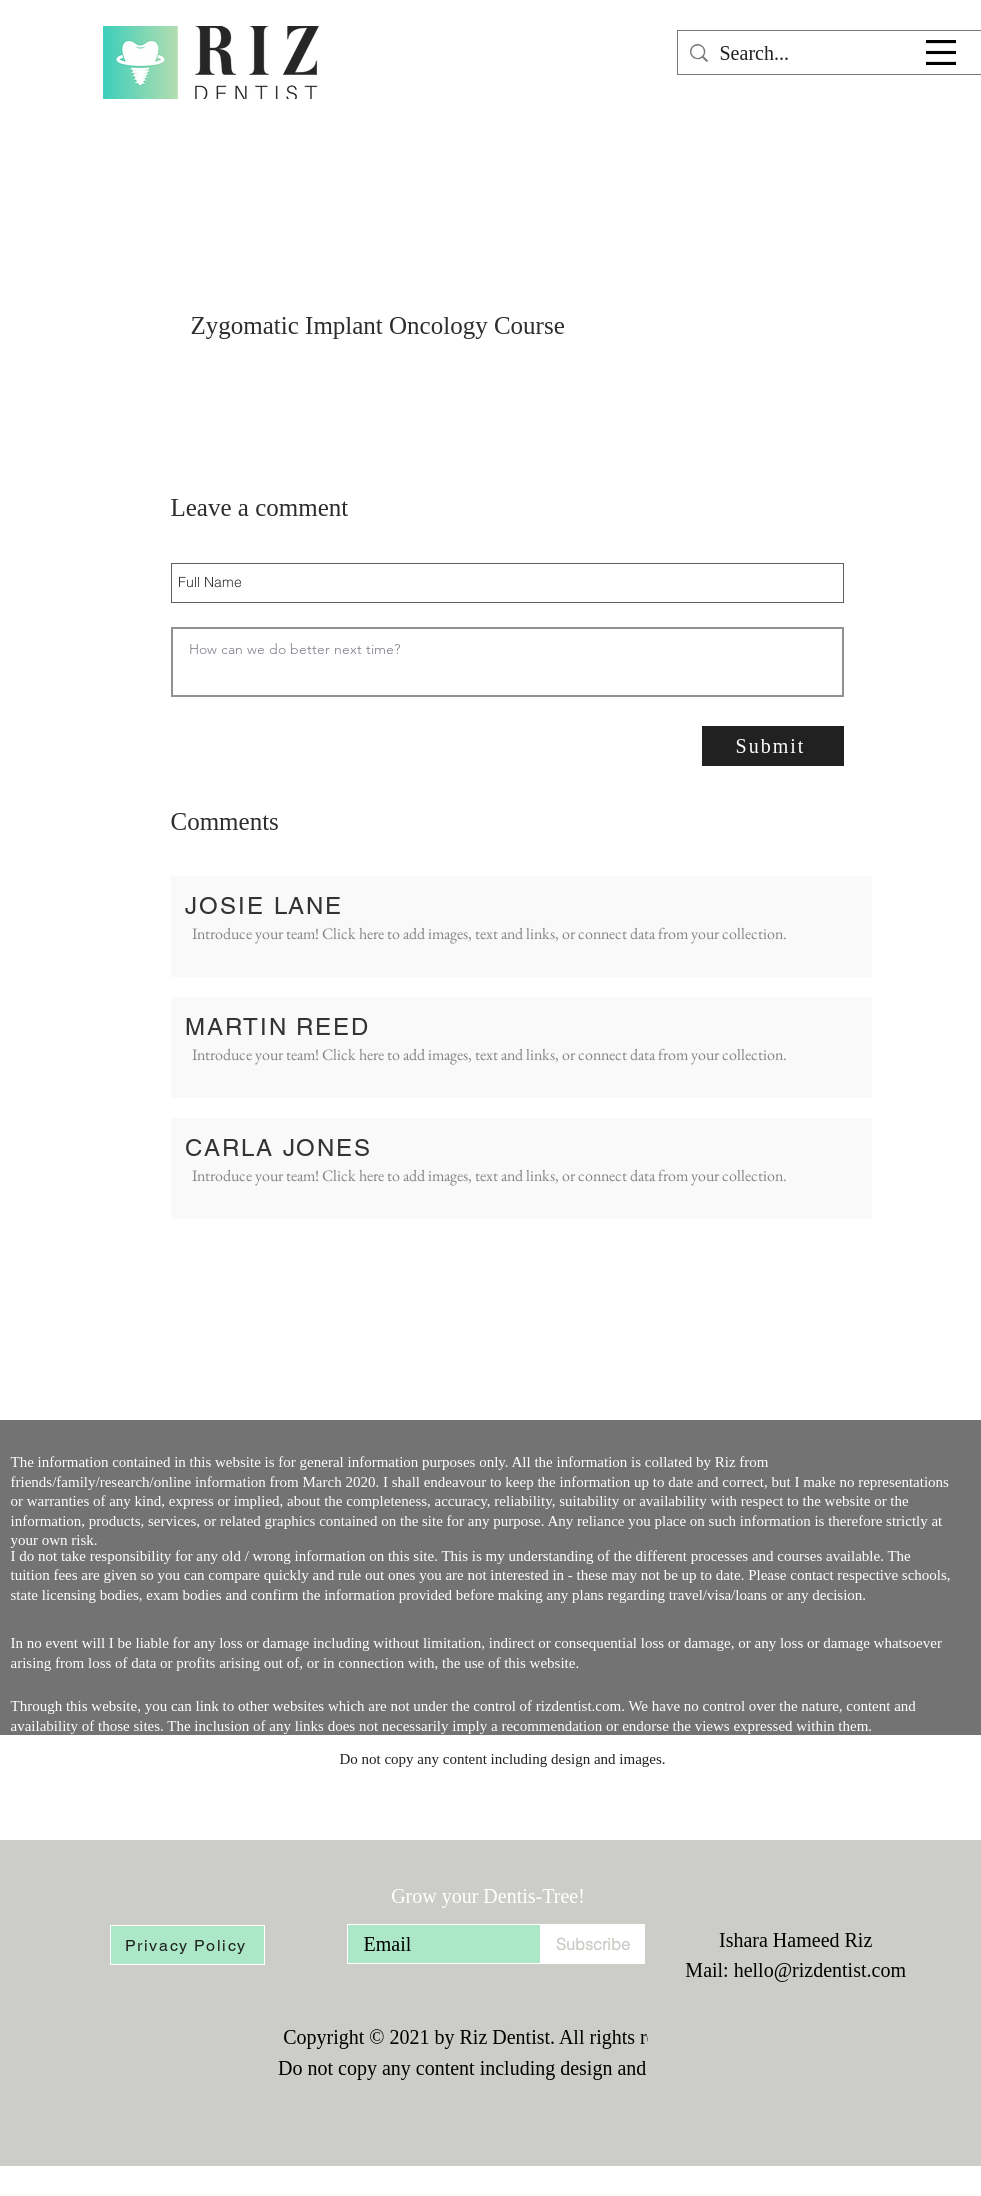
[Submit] (773, 746)
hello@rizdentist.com (820, 1970)
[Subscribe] (592, 1944)
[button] (941, 52)
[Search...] (829, 53)
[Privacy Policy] (187, 1945)
